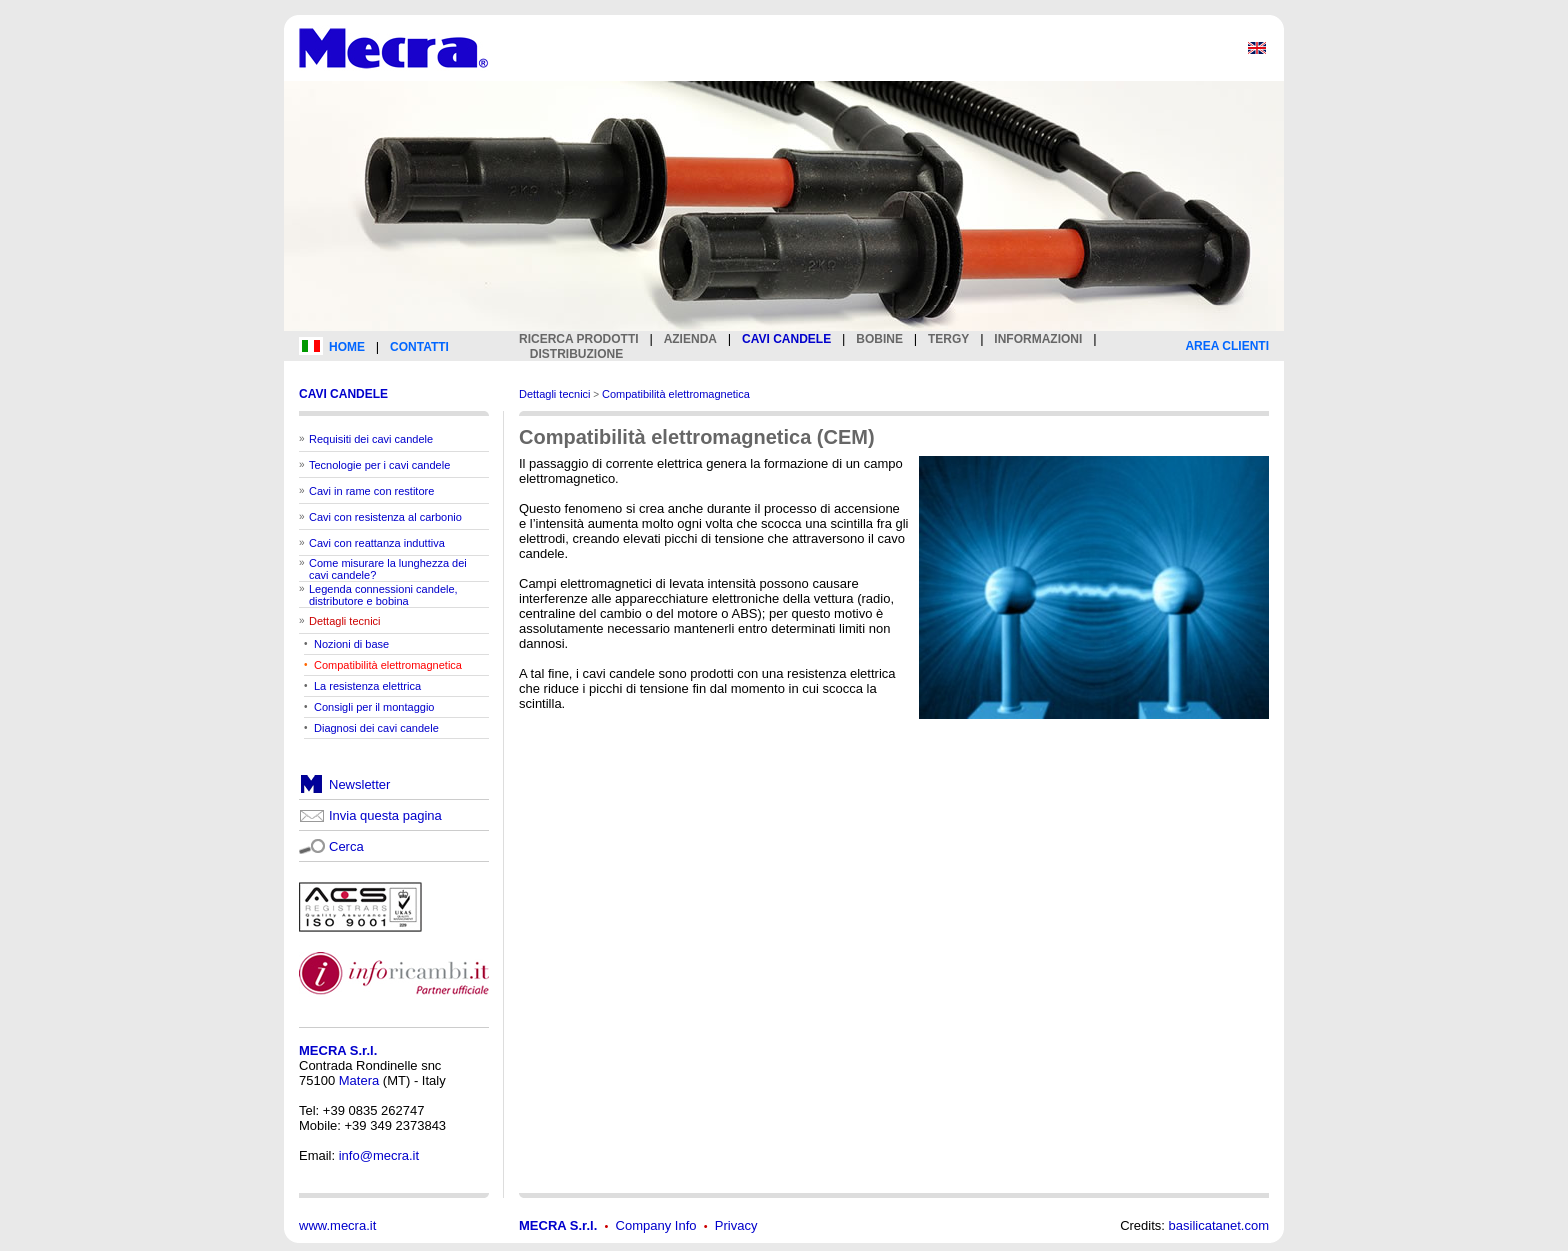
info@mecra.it (379, 1155)
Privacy (736, 1225)
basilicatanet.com (1219, 1225)
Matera (359, 1080)
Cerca (346, 846)
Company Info (656, 1225)
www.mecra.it (337, 1225)
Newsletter (359, 784)
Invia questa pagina (385, 815)
